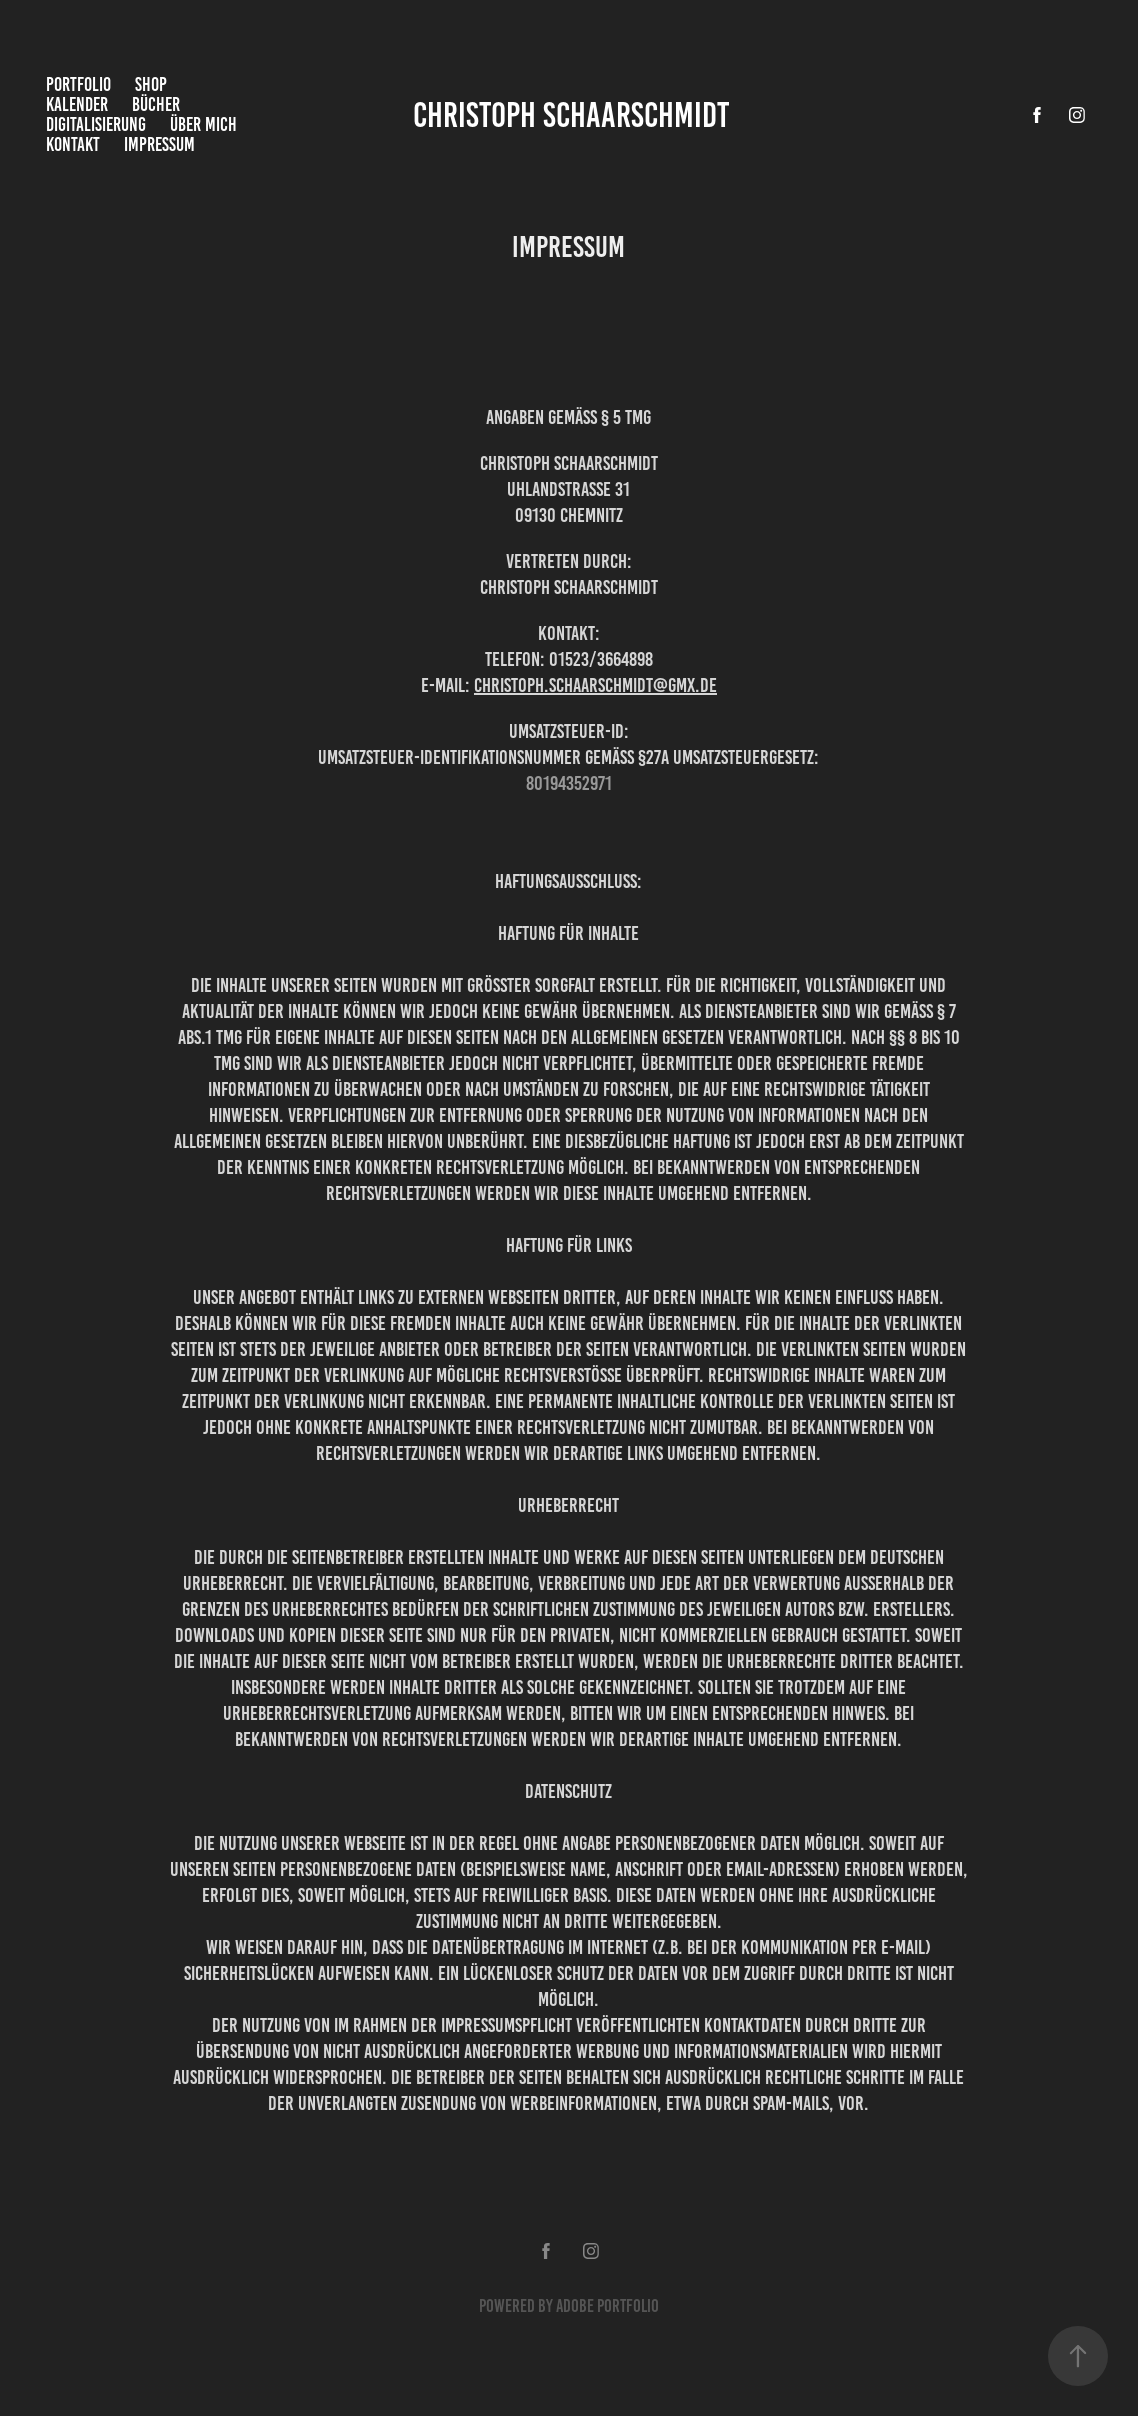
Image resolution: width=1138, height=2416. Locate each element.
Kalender (77, 104)
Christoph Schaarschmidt (571, 115)
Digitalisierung (96, 124)
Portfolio (78, 84)
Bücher (156, 104)
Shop (151, 84)
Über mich (203, 124)
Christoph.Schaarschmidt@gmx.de (595, 685)
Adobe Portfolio (607, 2306)
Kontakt (73, 144)
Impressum (159, 144)
